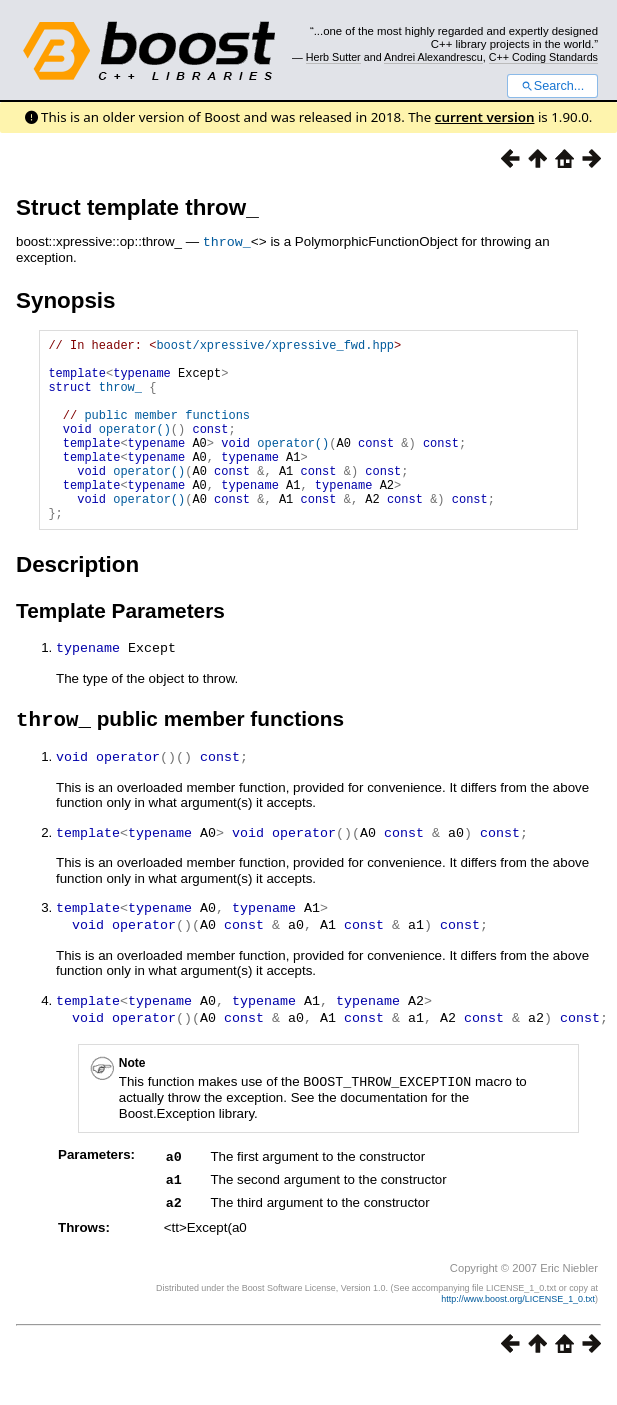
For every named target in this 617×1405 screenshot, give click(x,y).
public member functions (167, 431)
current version (485, 117)
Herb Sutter (333, 57)
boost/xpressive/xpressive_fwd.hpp (275, 346)
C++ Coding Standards (543, 57)
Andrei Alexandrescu (433, 57)
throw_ (227, 241)
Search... (552, 86)
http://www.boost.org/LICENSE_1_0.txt (518, 1331)
